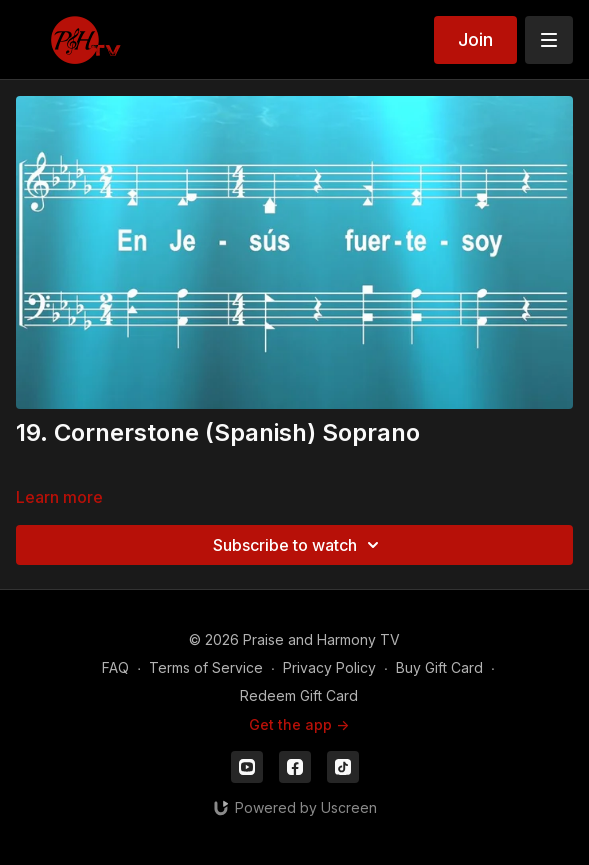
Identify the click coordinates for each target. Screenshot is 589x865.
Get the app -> (299, 724)
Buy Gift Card (439, 667)
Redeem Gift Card (299, 695)
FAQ (115, 667)
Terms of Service (206, 667)
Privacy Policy (329, 667)
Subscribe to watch (299, 545)
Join (475, 39)
